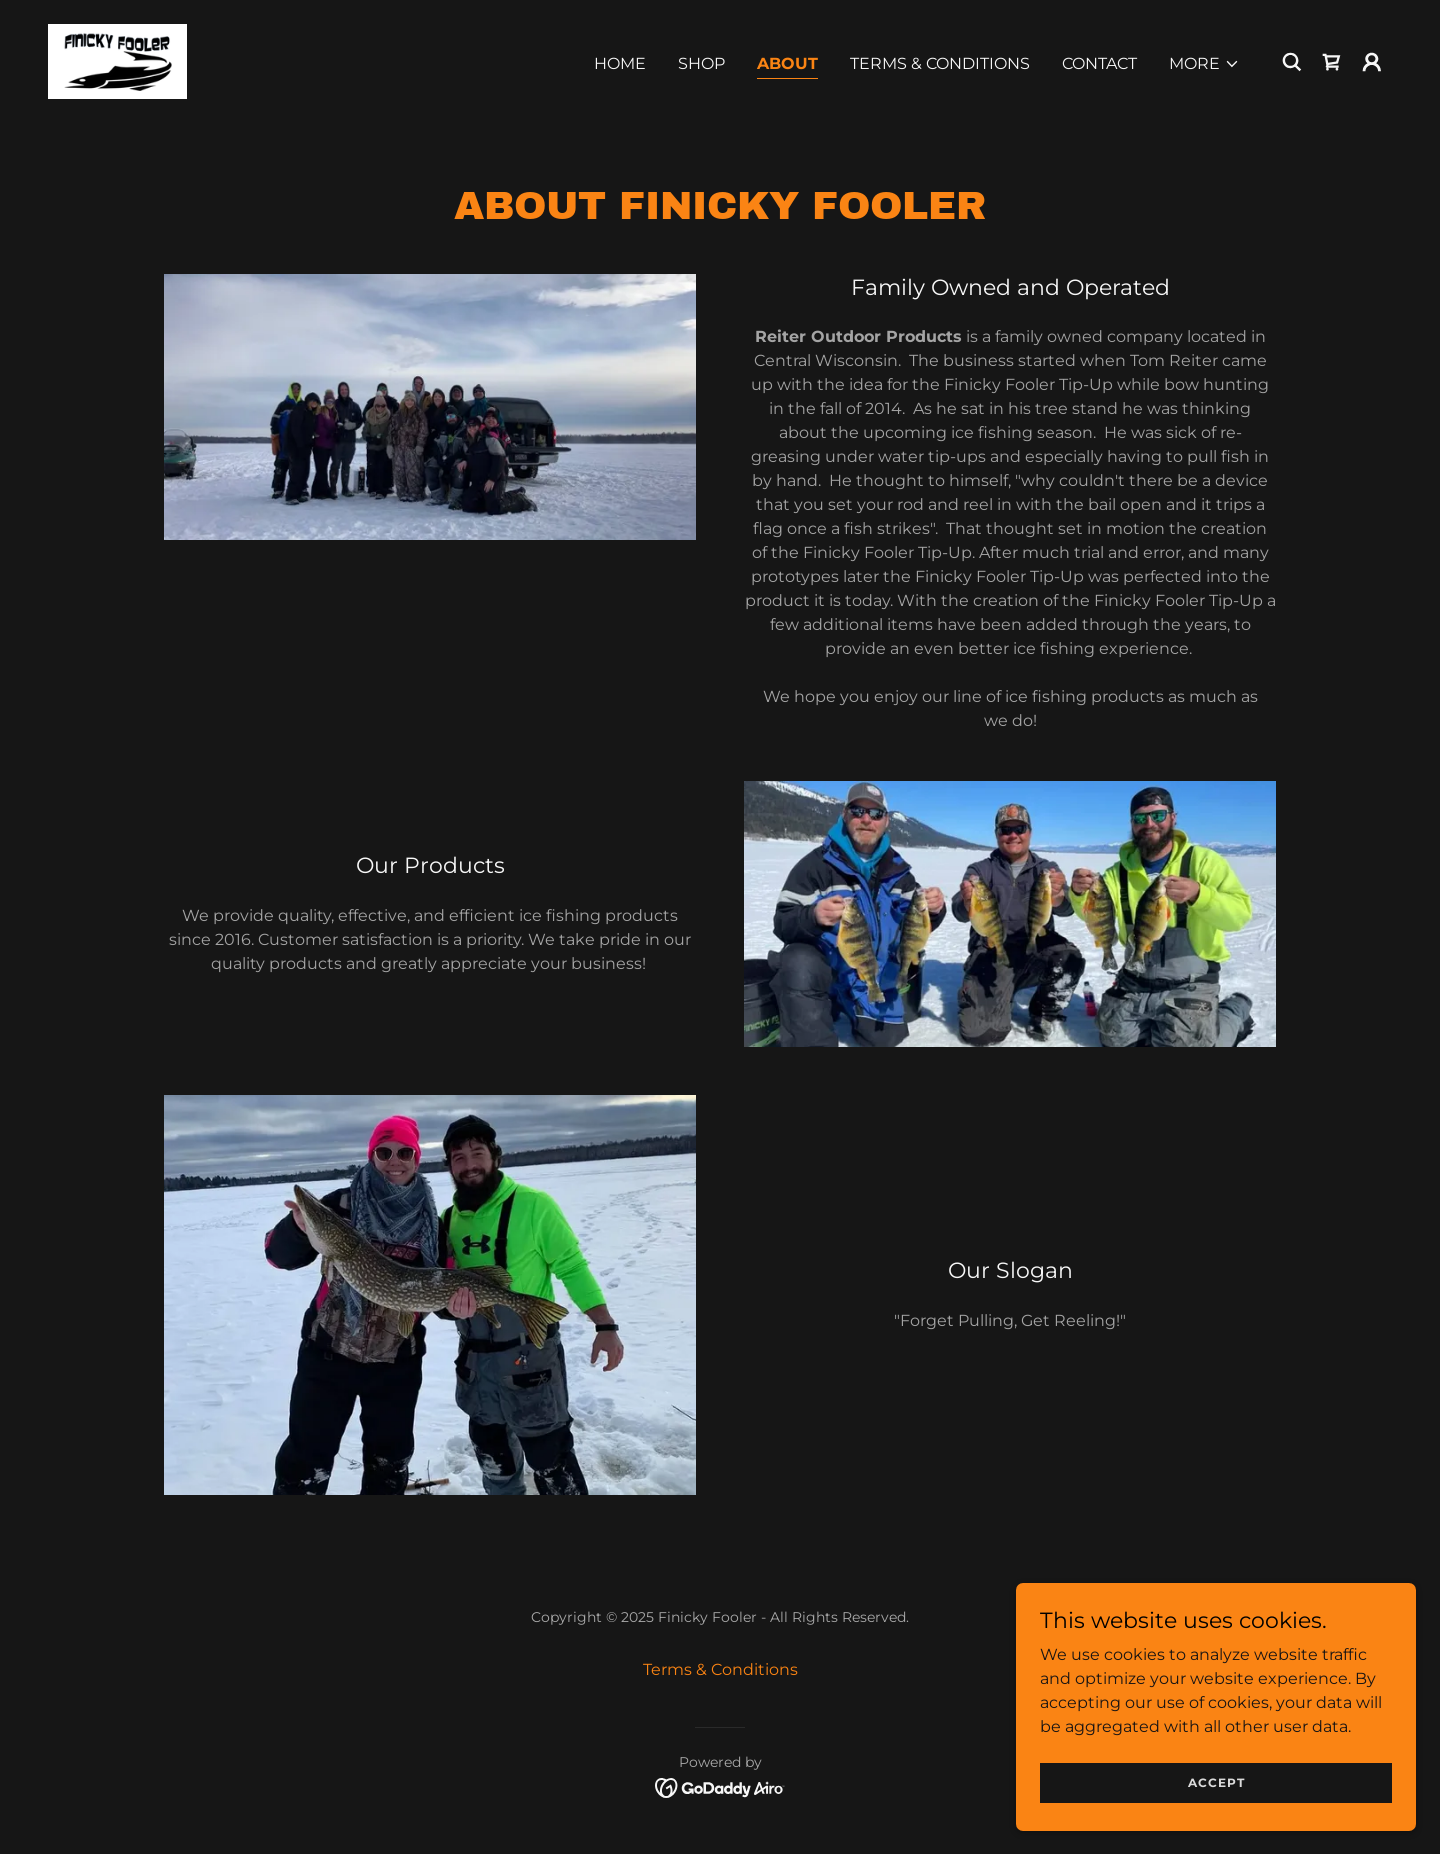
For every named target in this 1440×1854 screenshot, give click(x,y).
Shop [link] (701, 63)
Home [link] (620, 63)
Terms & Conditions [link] (940, 63)
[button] (1204, 64)
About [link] (787, 63)
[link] (117, 60)
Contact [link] (1099, 63)
